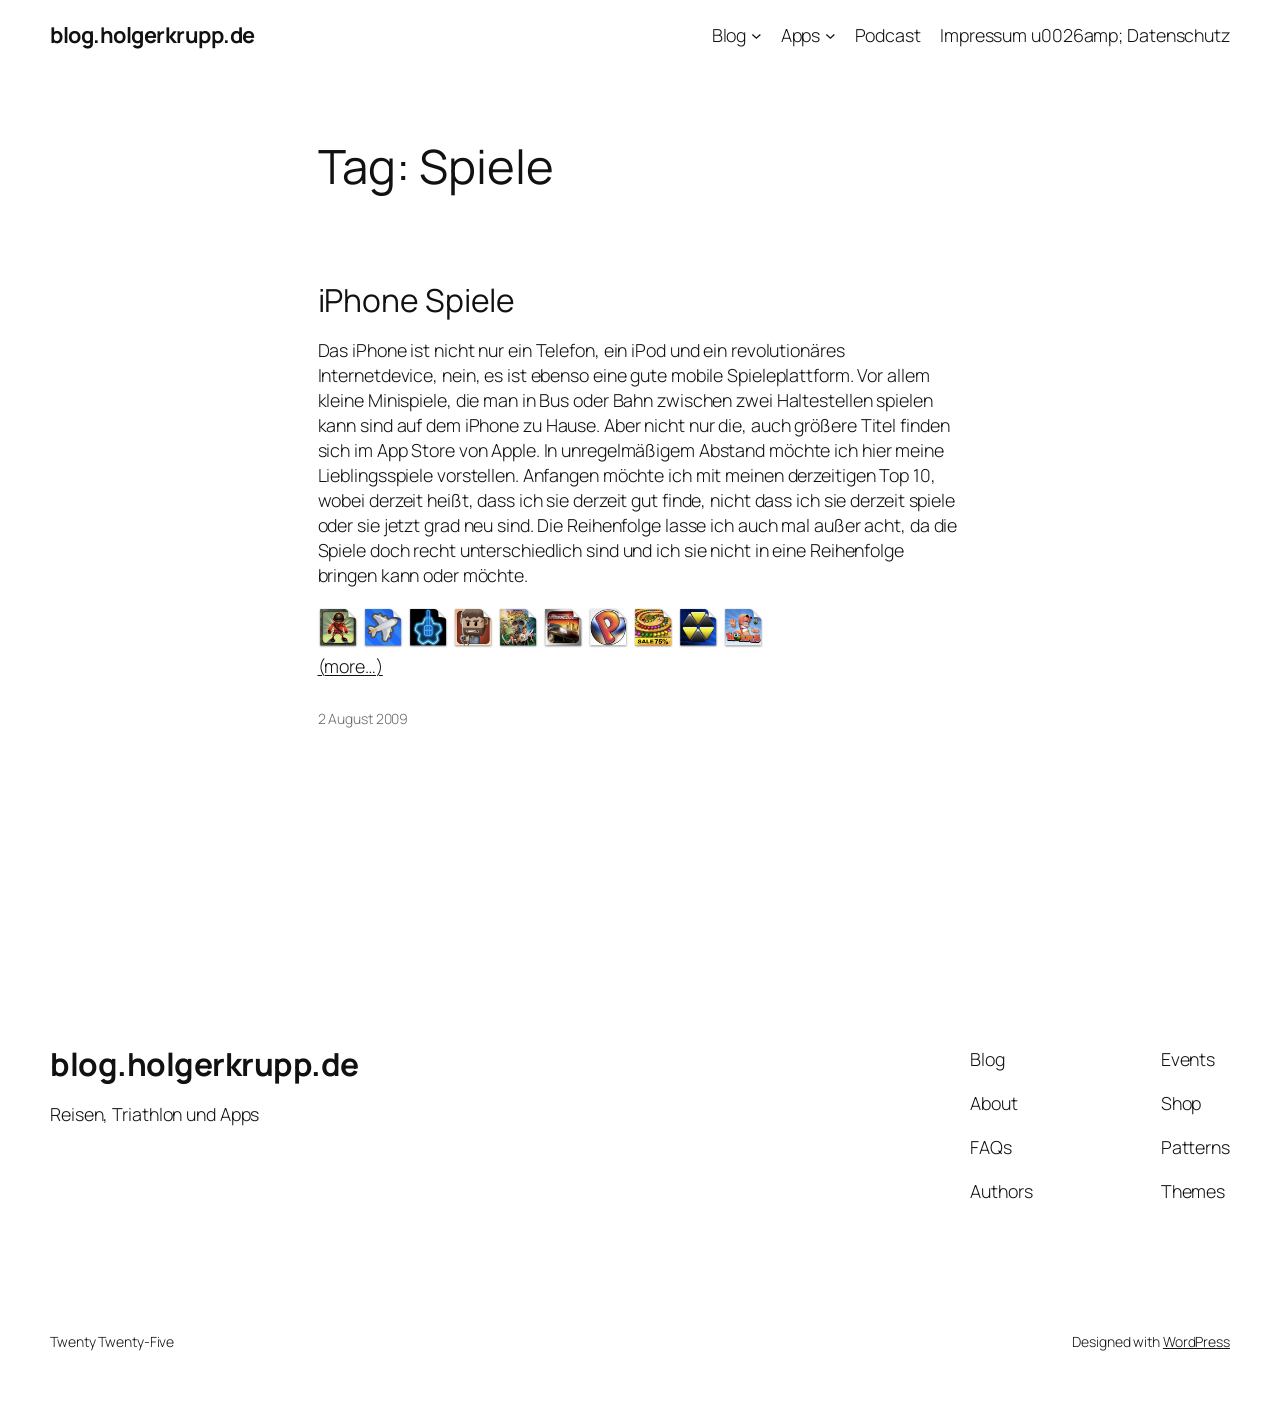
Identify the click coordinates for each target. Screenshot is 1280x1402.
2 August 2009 (363, 718)
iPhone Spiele (417, 301)
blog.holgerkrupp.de (152, 35)
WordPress (1196, 1341)
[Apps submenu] (830, 35)
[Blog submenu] (756, 35)
